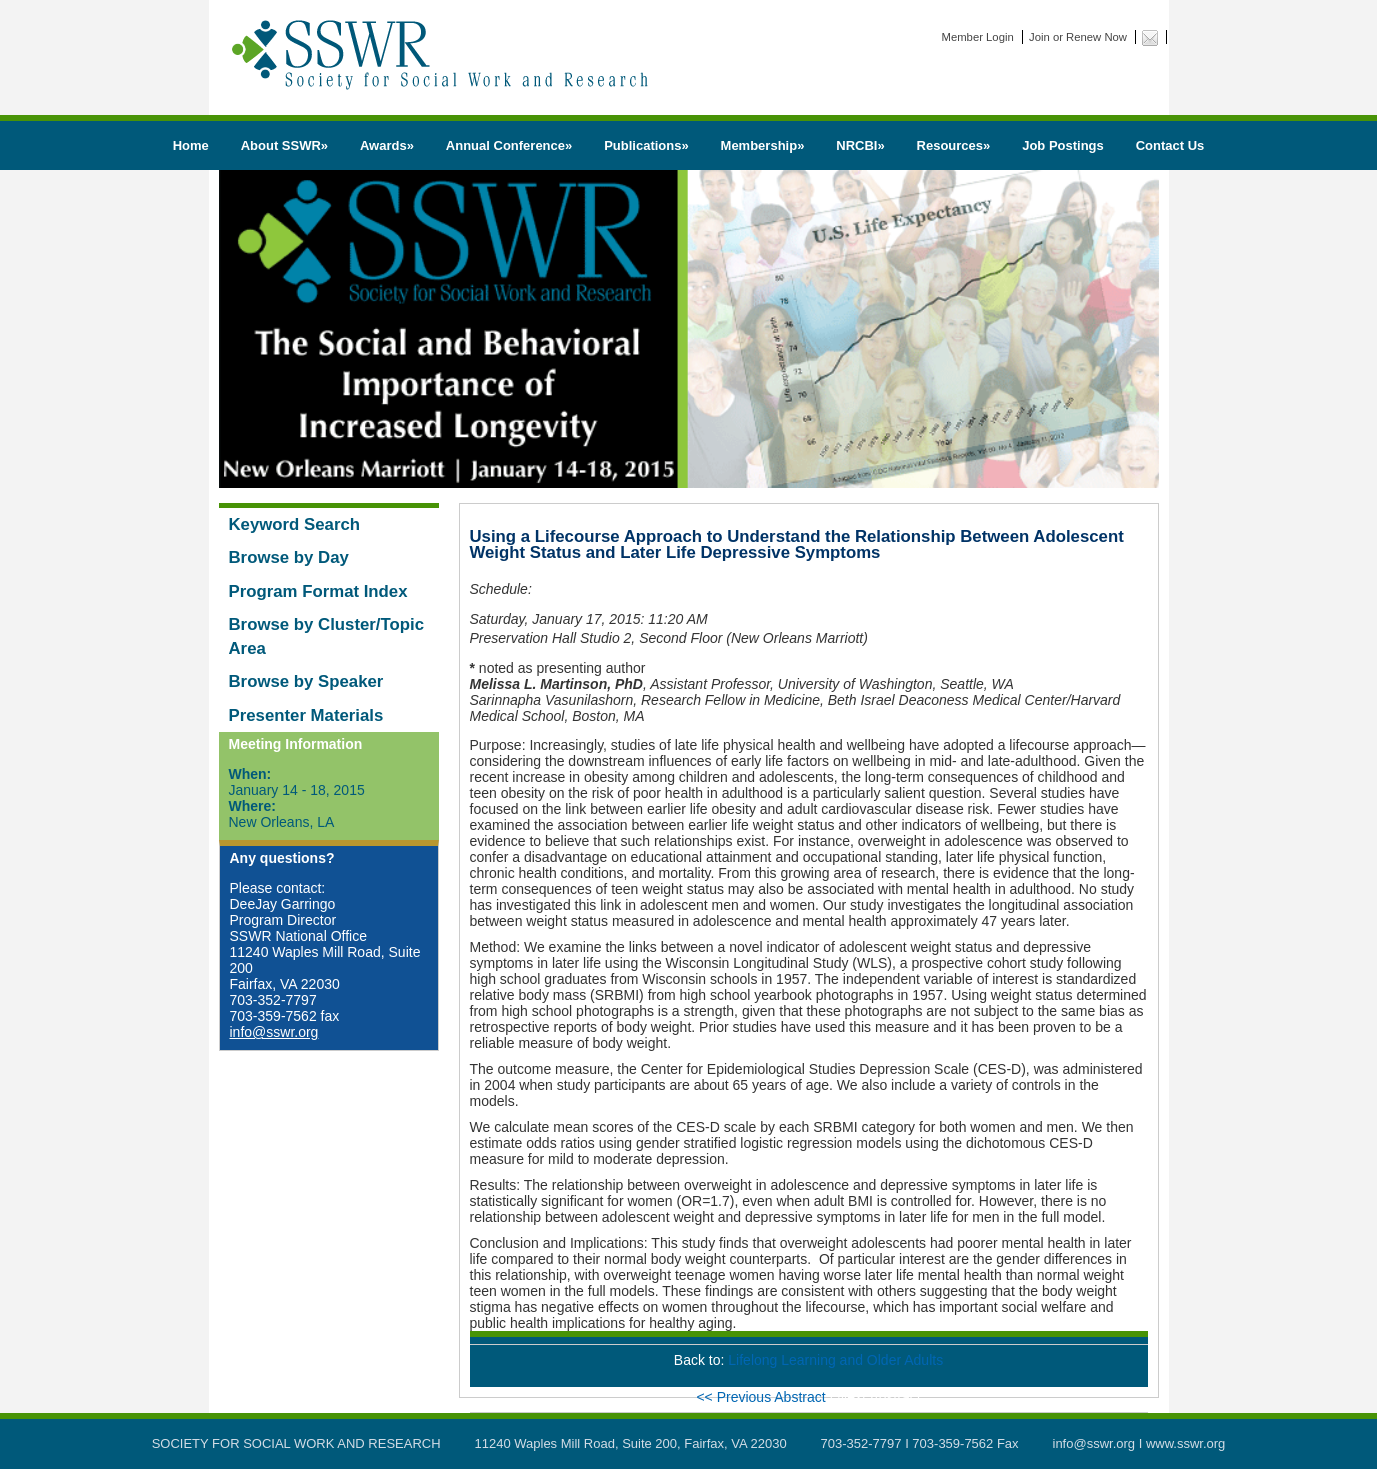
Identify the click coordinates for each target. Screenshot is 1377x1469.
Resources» (954, 145)
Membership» (763, 145)
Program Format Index (318, 591)
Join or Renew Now (1078, 37)
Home (191, 145)
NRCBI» (860, 145)
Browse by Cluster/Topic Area (327, 636)
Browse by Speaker (306, 681)
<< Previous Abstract (762, 1397)
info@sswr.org (274, 1032)
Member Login (978, 37)
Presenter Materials (306, 715)
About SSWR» (284, 145)
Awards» (387, 145)
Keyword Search (295, 524)
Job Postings (1063, 145)
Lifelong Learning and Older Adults (835, 1360)
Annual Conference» (509, 145)
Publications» (646, 145)
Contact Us (1170, 145)
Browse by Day (289, 557)
